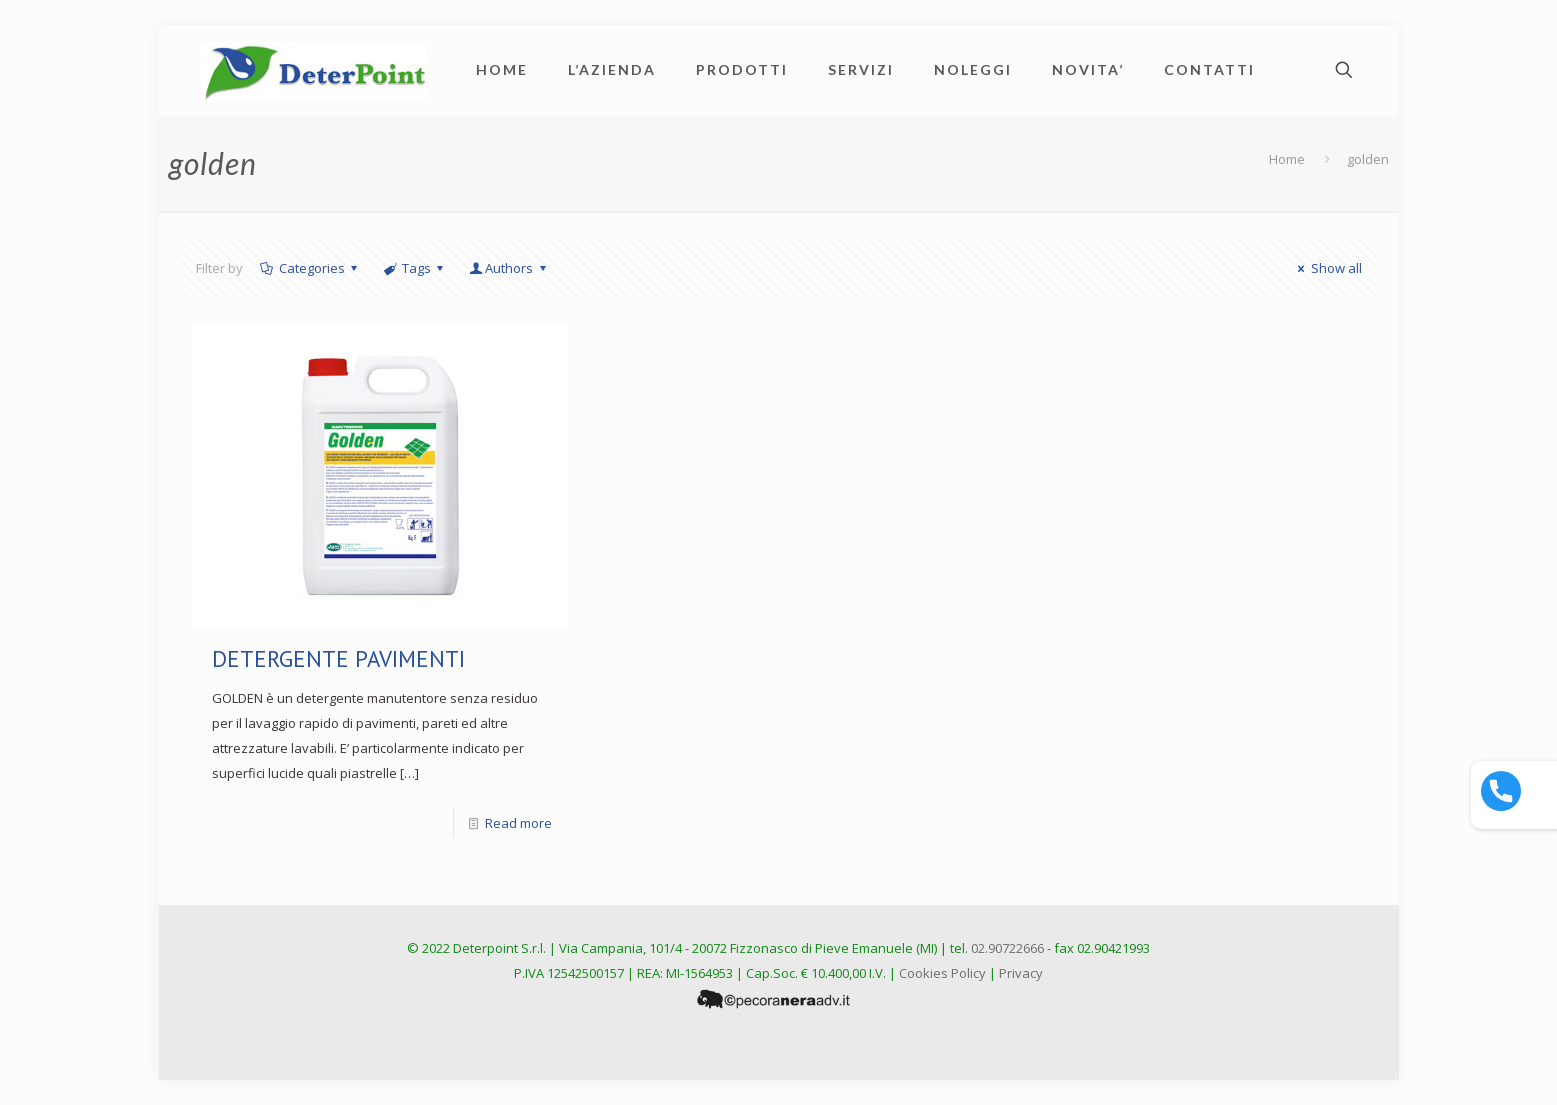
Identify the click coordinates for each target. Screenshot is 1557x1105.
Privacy (1021, 973)
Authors (509, 268)
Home (1287, 159)
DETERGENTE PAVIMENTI (338, 658)
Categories (310, 268)
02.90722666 (1007, 948)
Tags (415, 268)
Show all (1326, 268)
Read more (518, 823)
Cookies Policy (942, 973)
